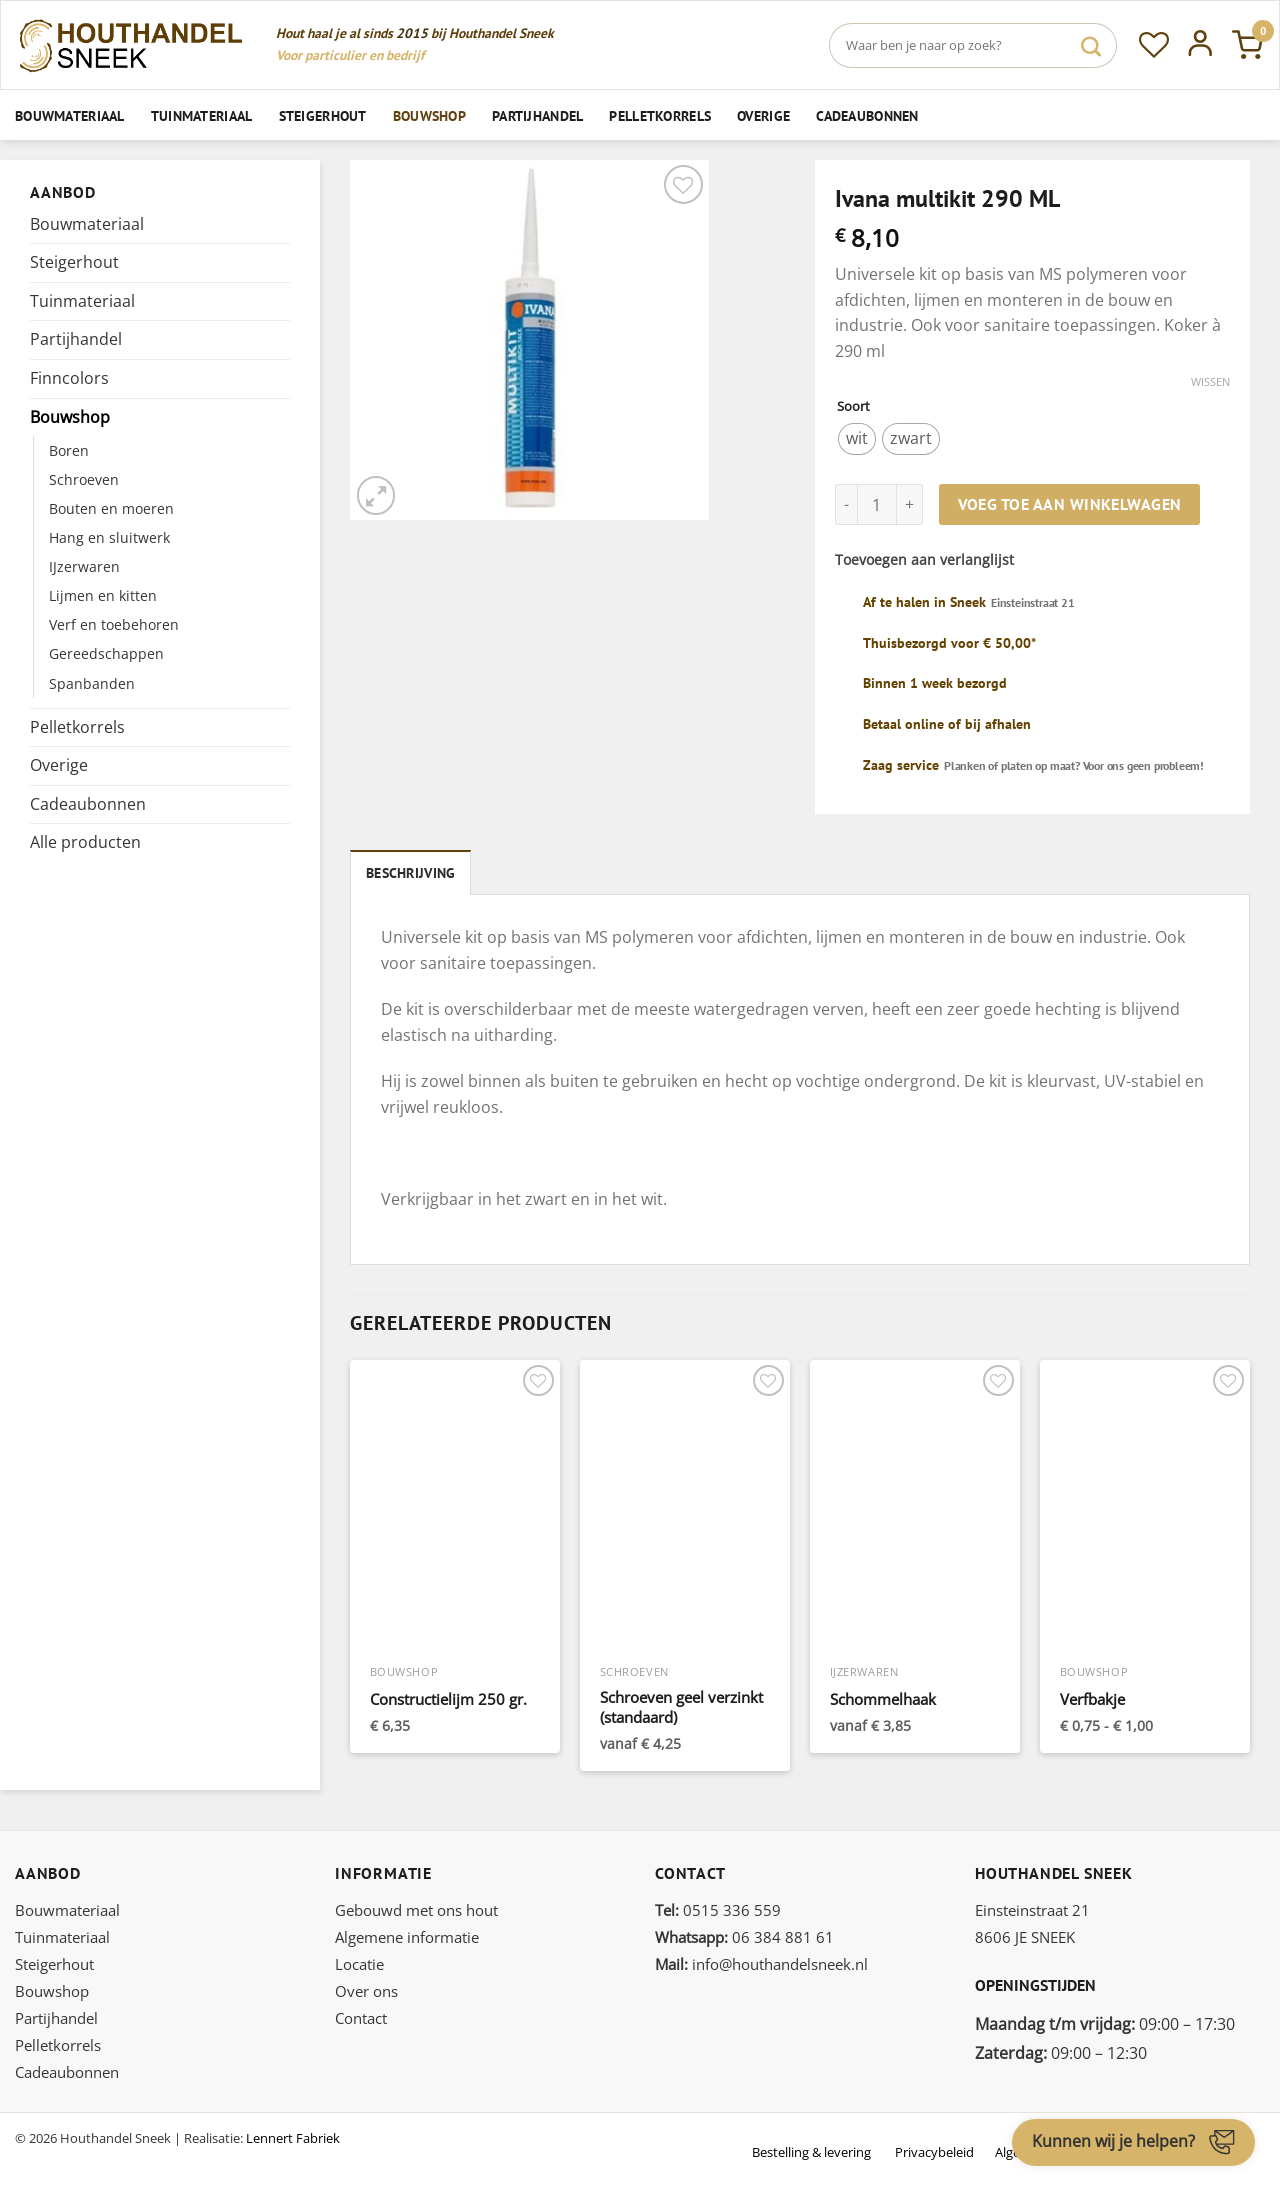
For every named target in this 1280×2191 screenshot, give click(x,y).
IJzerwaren (84, 566)
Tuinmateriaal (202, 115)
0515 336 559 (718, 1908)
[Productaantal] (877, 504)
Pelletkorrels (660, 115)
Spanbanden (92, 683)
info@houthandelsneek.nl (761, 1962)
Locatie (359, 1962)
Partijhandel (537, 115)
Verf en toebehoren (114, 624)
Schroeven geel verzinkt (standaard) (681, 1705)
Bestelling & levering (811, 2150)
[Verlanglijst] (1154, 45)
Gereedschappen (106, 653)
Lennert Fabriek (293, 2136)
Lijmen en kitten (103, 595)
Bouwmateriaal (70, 115)
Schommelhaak (883, 1697)
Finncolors (69, 378)
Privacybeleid (934, 2150)
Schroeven (84, 479)
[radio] (857, 439)
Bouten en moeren (111, 508)
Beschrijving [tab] (408, 871)
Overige (763, 115)
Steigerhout (323, 115)
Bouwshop (429, 115)
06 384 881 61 (744, 1935)
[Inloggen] (1200, 45)
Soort (853, 407)
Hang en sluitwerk (109, 537)
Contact (361, 2016)
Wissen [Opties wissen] (1210, 382)
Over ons (366, 1989)
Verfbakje (1092, 1697)
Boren (69, 450)
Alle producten (85, 842)
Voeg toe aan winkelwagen (1070, 504)
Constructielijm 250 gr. (448, 1697)
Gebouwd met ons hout (416, 1908)
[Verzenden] (1091, 45)
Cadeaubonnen (867, 115)
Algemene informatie (407, 1935)
